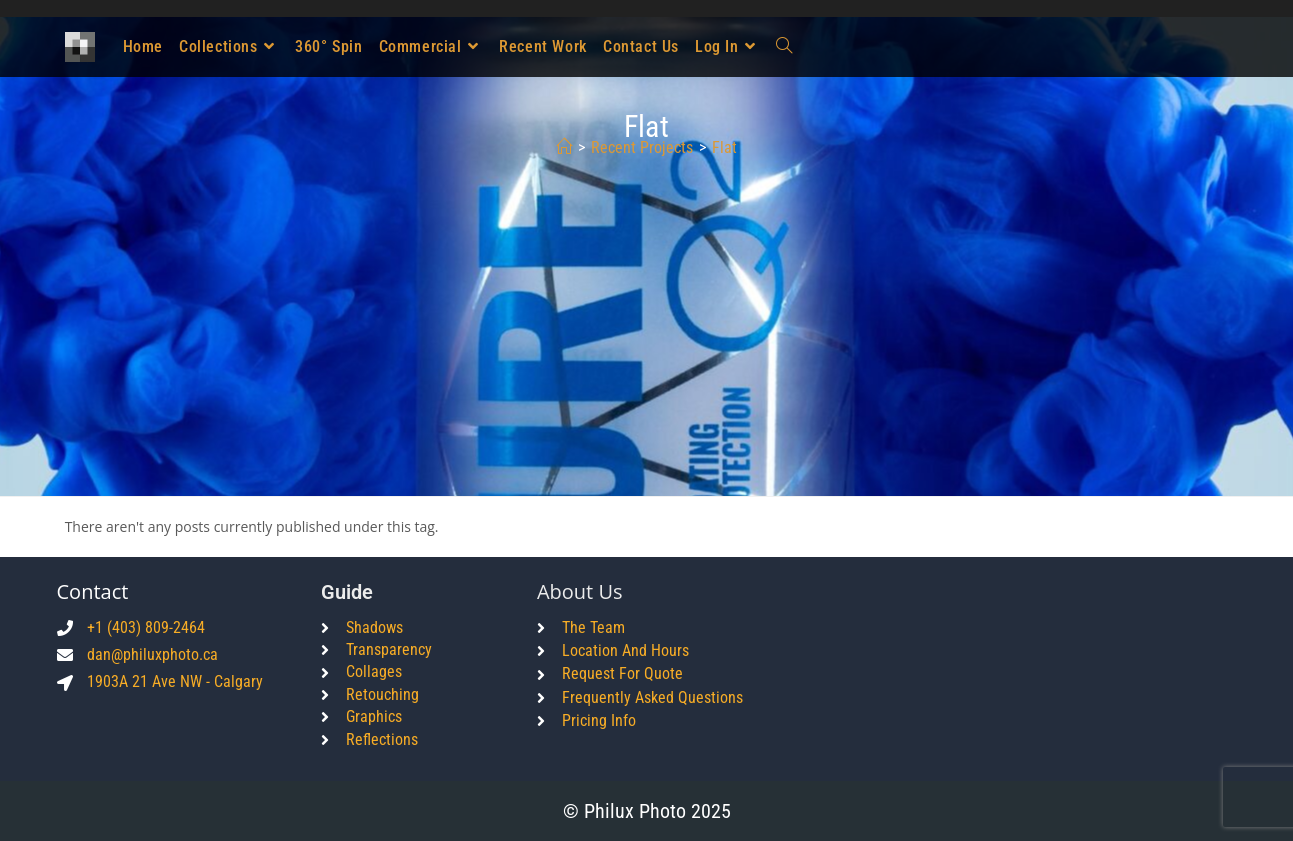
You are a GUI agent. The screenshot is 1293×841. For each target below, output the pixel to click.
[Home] (564, 147)
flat (724, 147)
